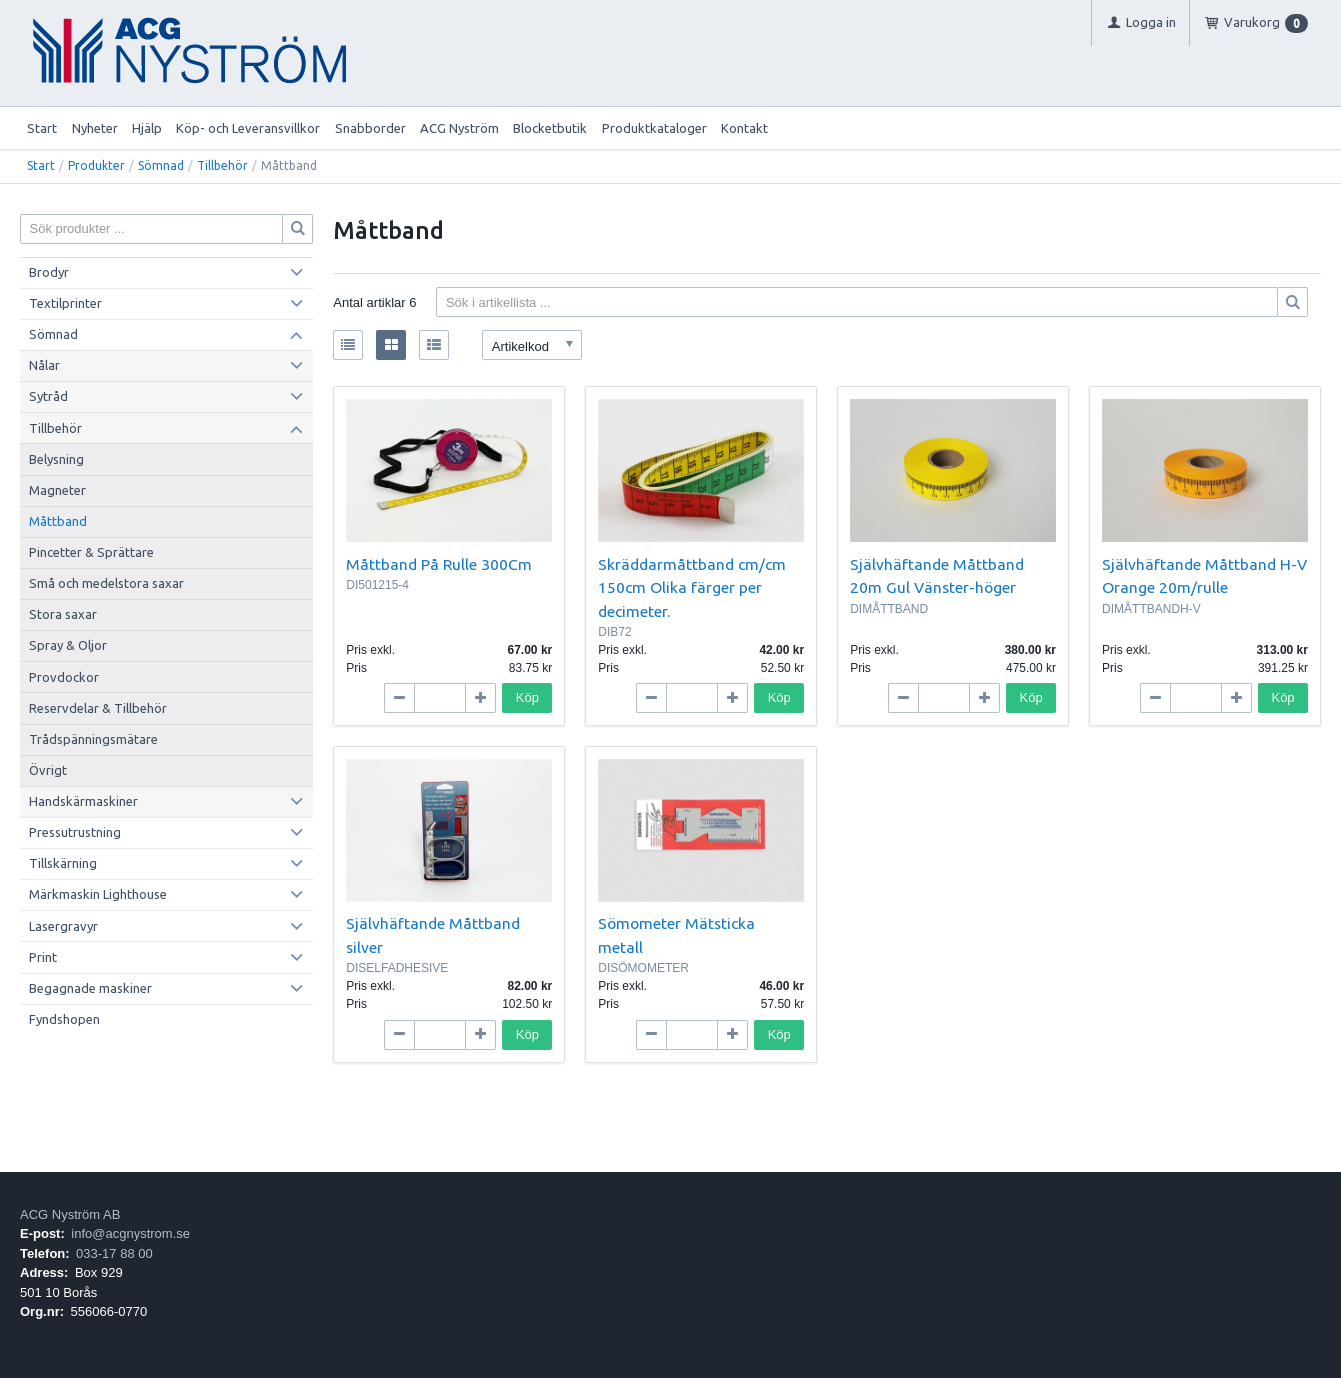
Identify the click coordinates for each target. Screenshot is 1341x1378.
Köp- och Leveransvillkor (248, 128)
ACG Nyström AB (70, 1214)
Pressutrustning (75, 832)
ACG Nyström (459, 128)
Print (43, 957)
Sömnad (161, 165)
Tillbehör (222, 165)
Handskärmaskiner (83, 801)
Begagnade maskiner (90, 988)
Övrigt (48, 770)
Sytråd (48, 396)
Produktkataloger (654, 128)
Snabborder (370, 128)
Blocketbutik (550, 128)
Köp (527, 697)
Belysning (56, 459)
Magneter (57, 490)
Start (42, 128)
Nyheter (95, 128)
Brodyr (49, 272)
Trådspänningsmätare (93, 739)
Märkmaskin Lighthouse (98, 894)
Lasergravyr (63, 926)
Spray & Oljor (68, 645)
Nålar (44, 365)
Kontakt (744, 128)
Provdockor (64, 677)
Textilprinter (65, 303)
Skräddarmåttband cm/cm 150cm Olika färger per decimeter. (692, 587)
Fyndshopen (64, 1019)
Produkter (96, 165)
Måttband (58, 521)
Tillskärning (63, 863)
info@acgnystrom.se (130, 1233)
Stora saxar (63, 614)
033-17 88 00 (114, 1253)
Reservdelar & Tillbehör (98, 708)
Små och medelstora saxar (106, 583)
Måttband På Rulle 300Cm (439, 564)
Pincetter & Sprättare (91, 552)
